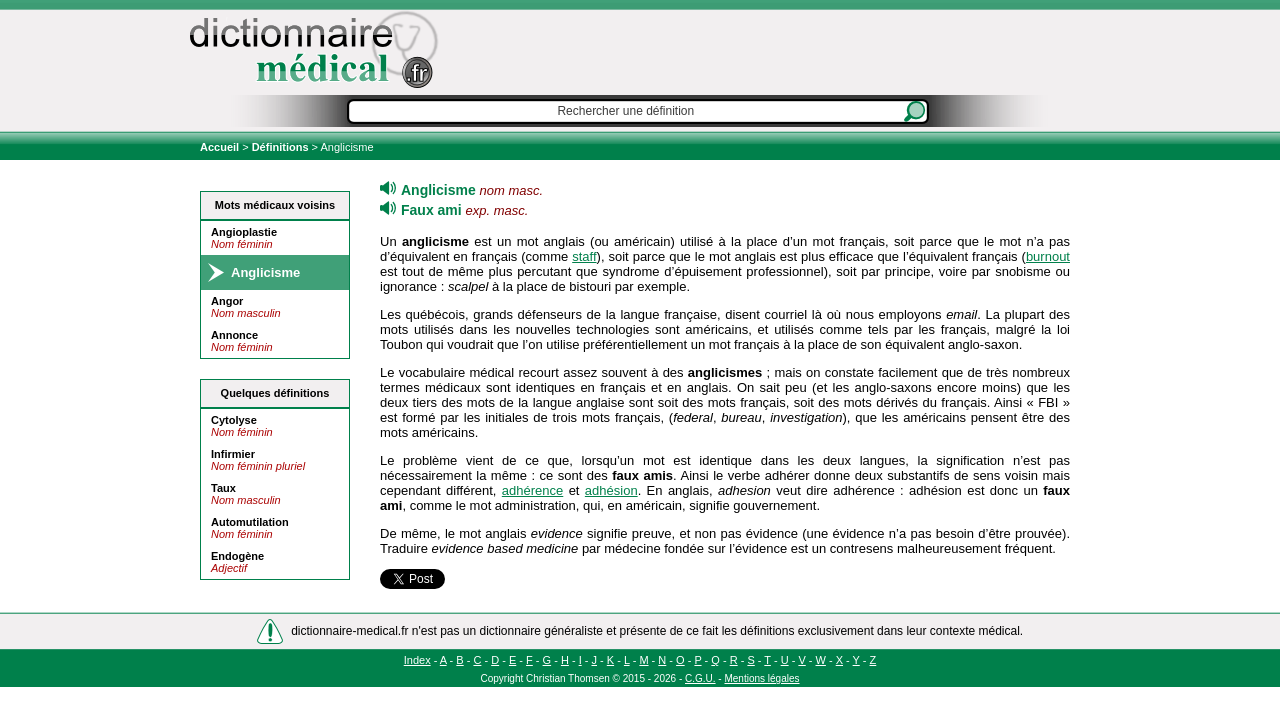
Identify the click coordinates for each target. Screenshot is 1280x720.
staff (584, 256)
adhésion (611, 490)
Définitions (280, 147)
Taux (223, 488)
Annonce (234, 335)
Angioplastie (244, 232)
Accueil (221, 147)
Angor (227, 301)
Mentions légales (761, 678)
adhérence (532, 490)
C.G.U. (700, 678)
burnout (1048, 256)
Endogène (237, 556)
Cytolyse (234, 420)
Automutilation (250, 522)
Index (417, 660)
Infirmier (233, 454)
